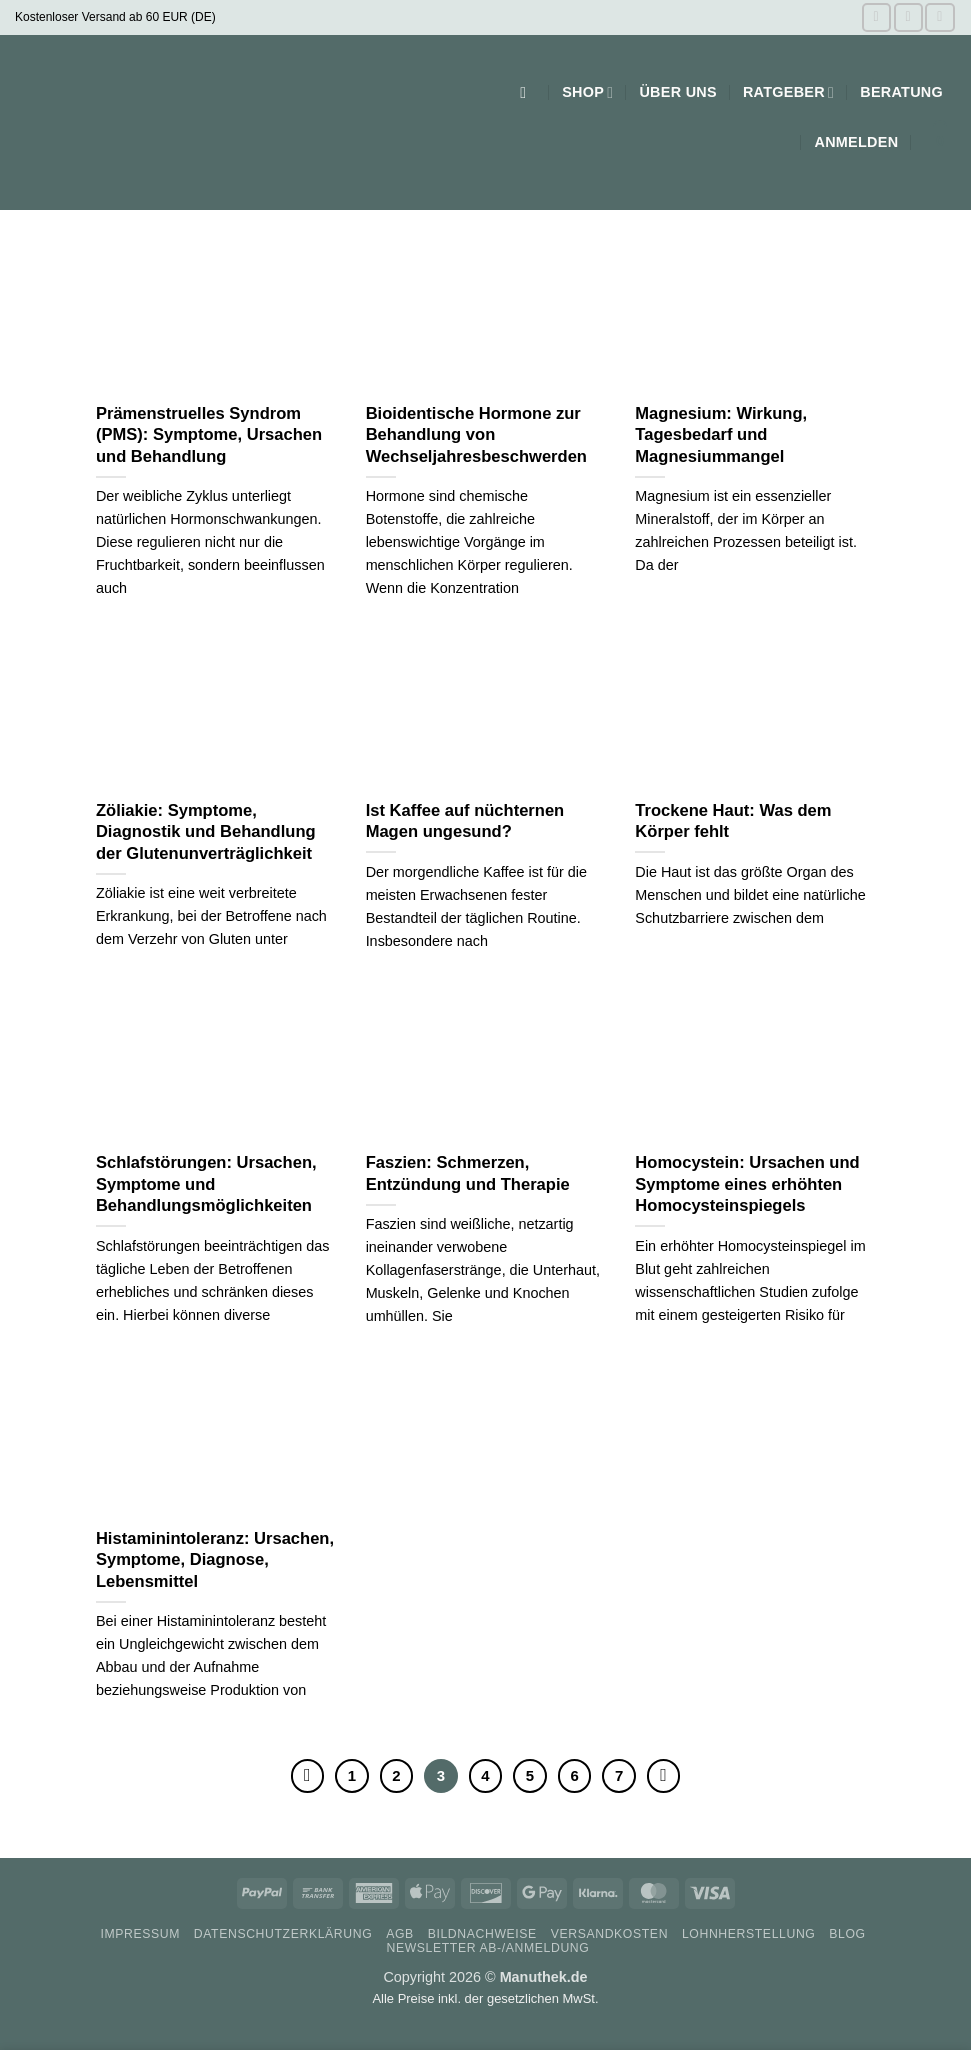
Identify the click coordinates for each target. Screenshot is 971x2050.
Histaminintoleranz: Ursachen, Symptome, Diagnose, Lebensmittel (215, 1560)
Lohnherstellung (749, 1934)
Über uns (677, 92)
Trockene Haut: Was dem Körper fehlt (733, 821)
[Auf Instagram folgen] (908, 17)
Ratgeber (788, 92)
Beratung (901, 92)
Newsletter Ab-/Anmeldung (487, 1948)
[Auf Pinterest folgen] (939, 17)
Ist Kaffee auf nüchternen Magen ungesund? (465, 821)
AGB (400, 1934)
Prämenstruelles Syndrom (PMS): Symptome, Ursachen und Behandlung (209, 435)
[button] (528, 92)
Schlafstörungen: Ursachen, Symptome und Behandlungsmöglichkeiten (206, 1184)
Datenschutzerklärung (283, 1934)
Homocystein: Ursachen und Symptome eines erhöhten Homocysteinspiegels (747, 1184)
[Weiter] (664, 1776)
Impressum (140, 1934)
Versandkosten (609, 1934)
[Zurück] (308, 1776)
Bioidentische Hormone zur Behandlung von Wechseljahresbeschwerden (476, 435)
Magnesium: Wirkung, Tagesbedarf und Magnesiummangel (721, 435)
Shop (587, 92)
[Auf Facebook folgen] (876, 17)
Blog (847, 1934)
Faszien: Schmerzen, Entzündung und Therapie (468, 1173)
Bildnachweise (482, 1934)
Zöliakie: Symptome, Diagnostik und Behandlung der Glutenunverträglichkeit (206, 832)
